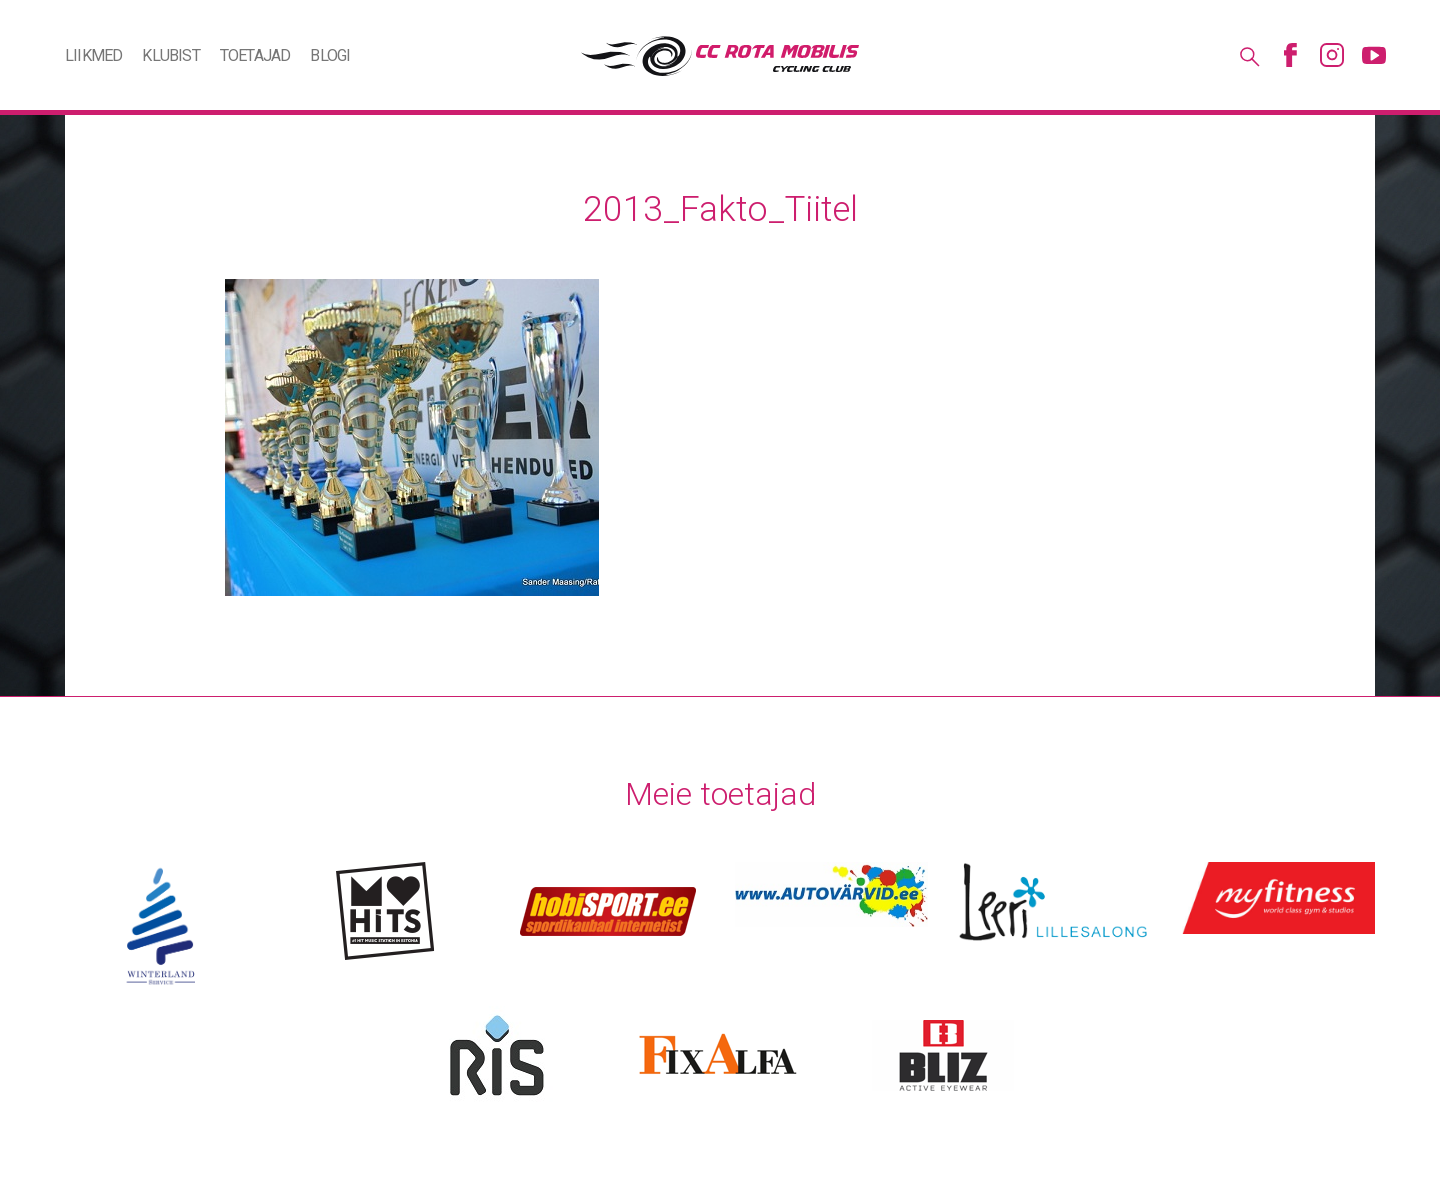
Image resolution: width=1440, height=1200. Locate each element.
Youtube (1374, 55)
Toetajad (255, 55)
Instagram (1332, 55)
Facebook (1290, 55)
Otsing (1248, 55)
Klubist (170, 55)
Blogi (330, 55)
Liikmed (93, 55)
